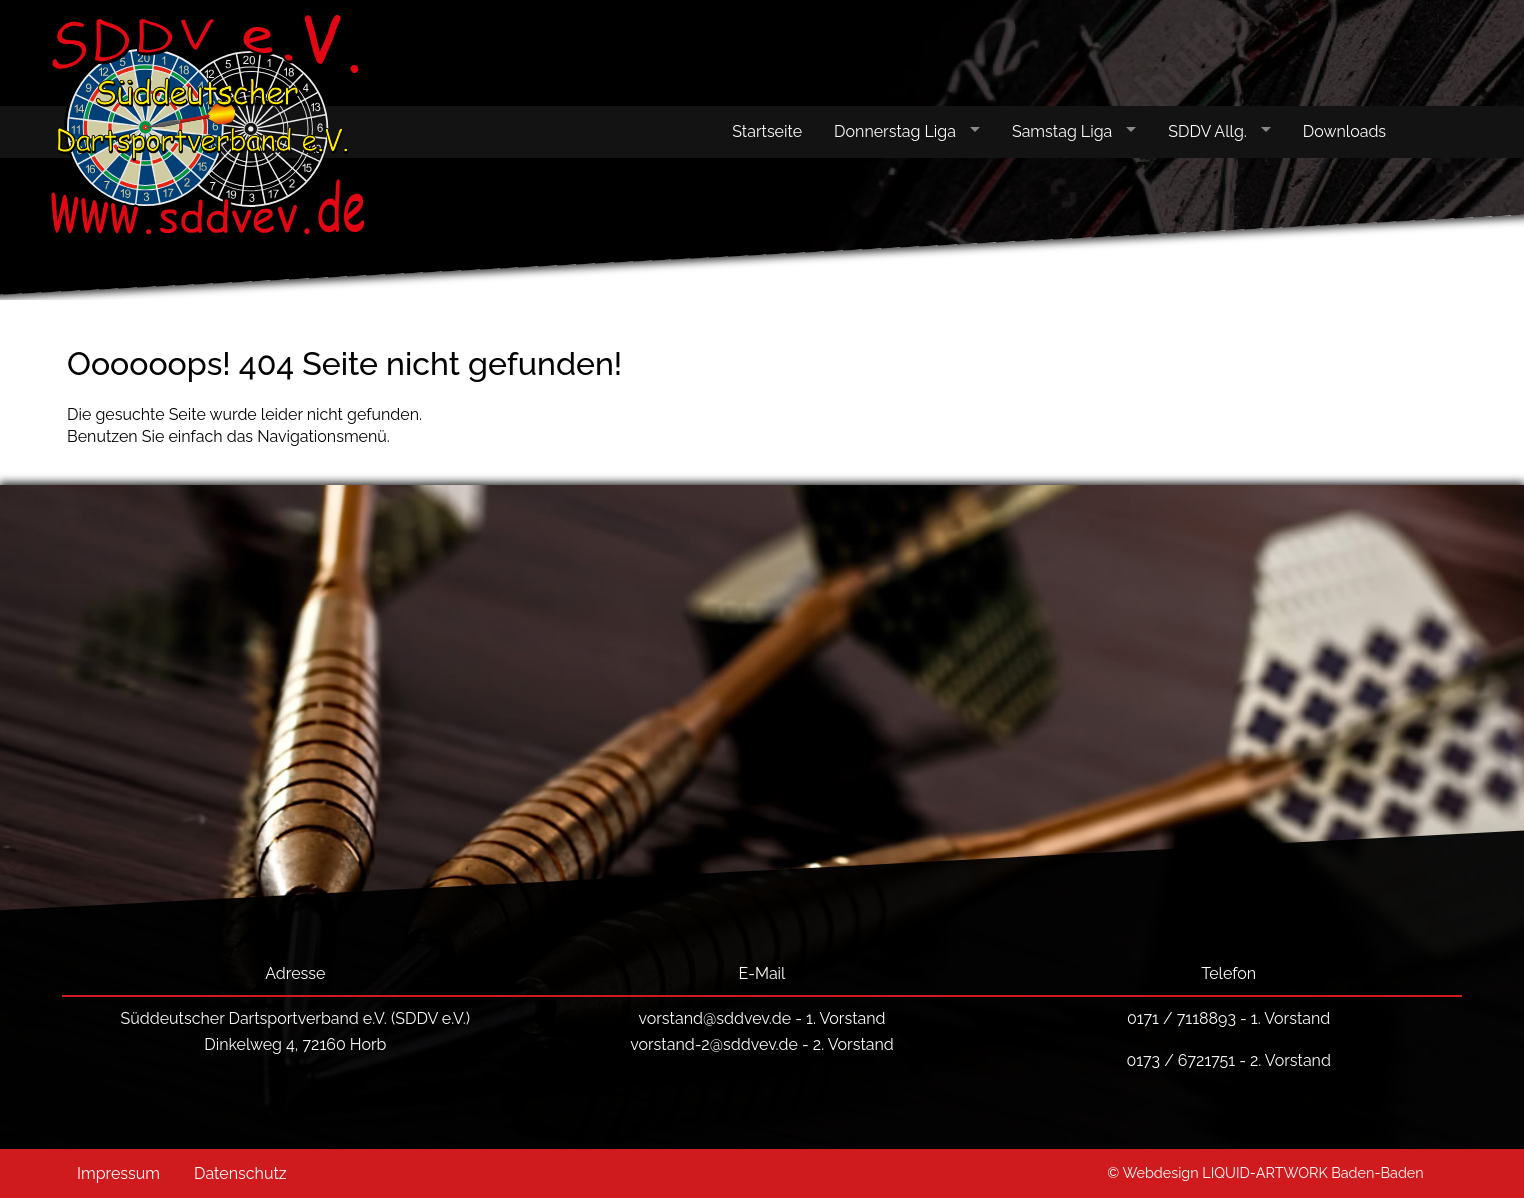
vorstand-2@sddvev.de (714, 1044)
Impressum (118, 1173)
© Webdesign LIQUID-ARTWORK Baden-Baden (1265, 1172)
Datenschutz (240, 1173)
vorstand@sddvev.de (714, 1018)
